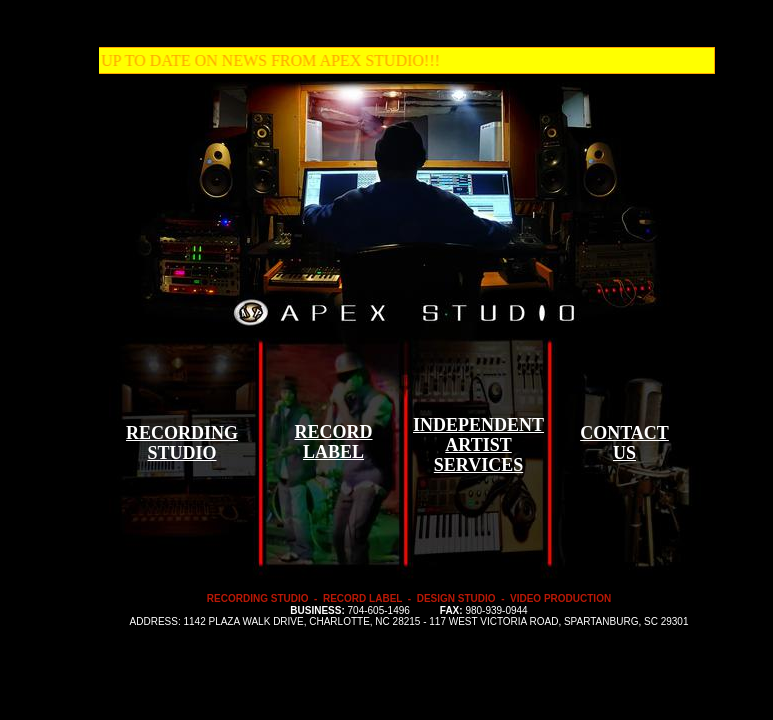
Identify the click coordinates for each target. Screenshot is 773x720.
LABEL (333, 452)
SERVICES (478, 465)
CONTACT (624, 433)
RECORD (333, 432)
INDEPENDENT (478, 425)
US (624, 453)
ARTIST (478, 445)
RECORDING (182, 433)
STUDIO (181, 453)
